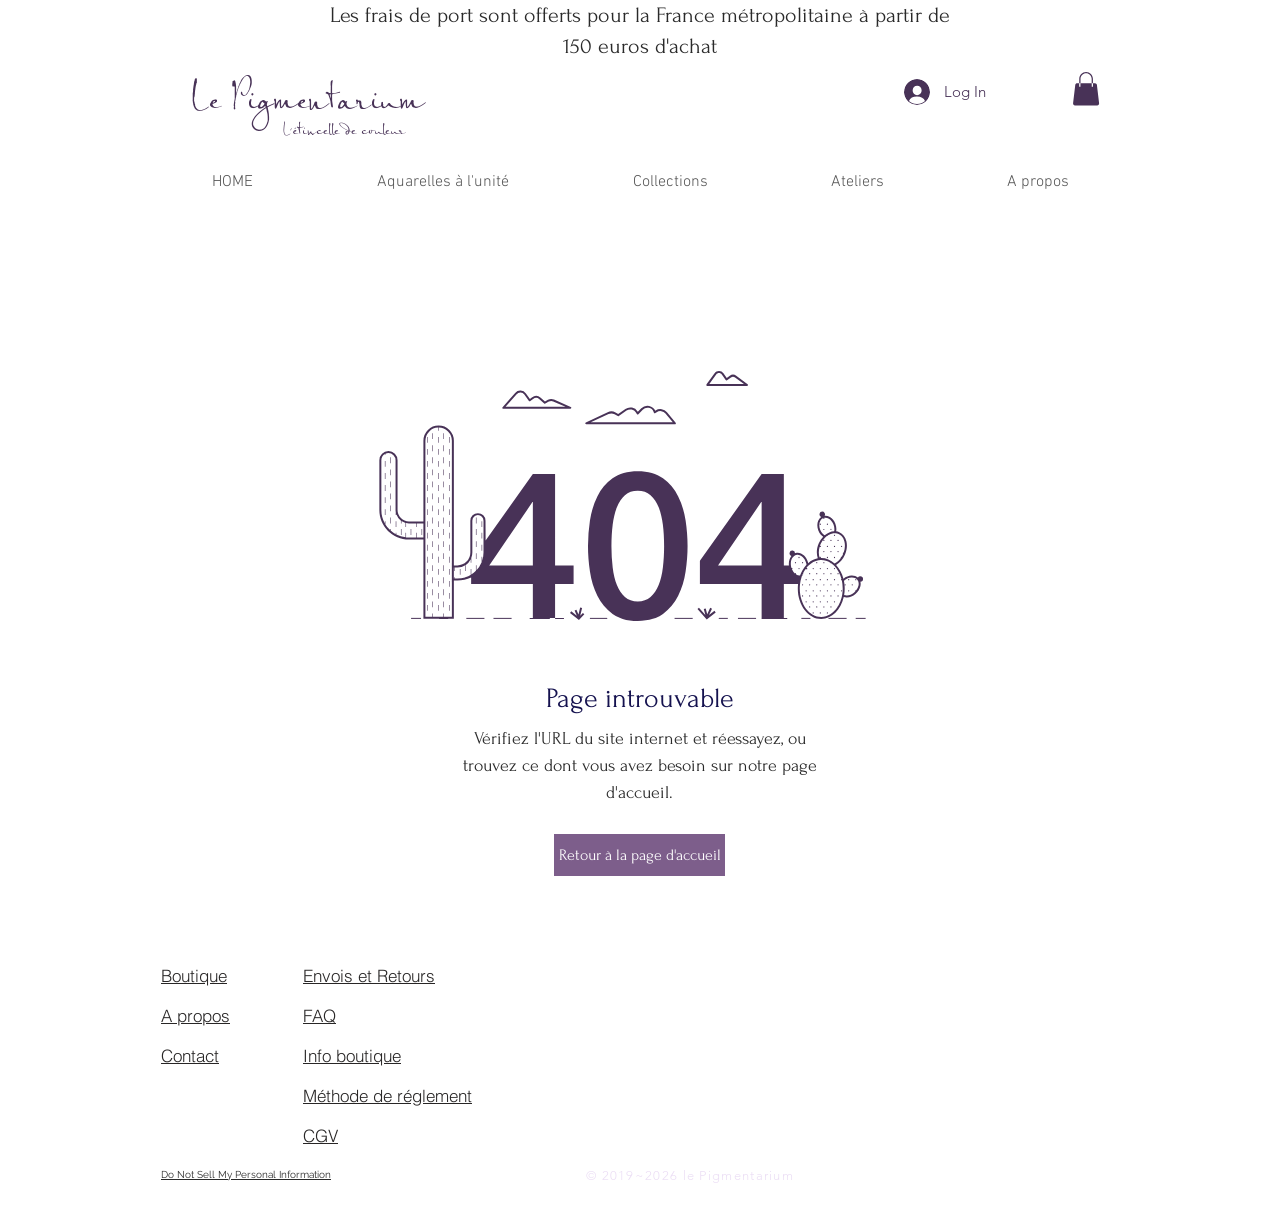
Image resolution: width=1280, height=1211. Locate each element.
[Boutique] (232, 975)
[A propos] (232, 1015)
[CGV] (374, 1135)
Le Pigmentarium (308, 101)
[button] (1086, 88)
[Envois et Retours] (374, 975)
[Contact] (232, 1055)
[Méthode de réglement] (391, 1095)
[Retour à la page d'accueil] (639, 855)
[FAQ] (374, 1015)
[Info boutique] (374, 1055)
